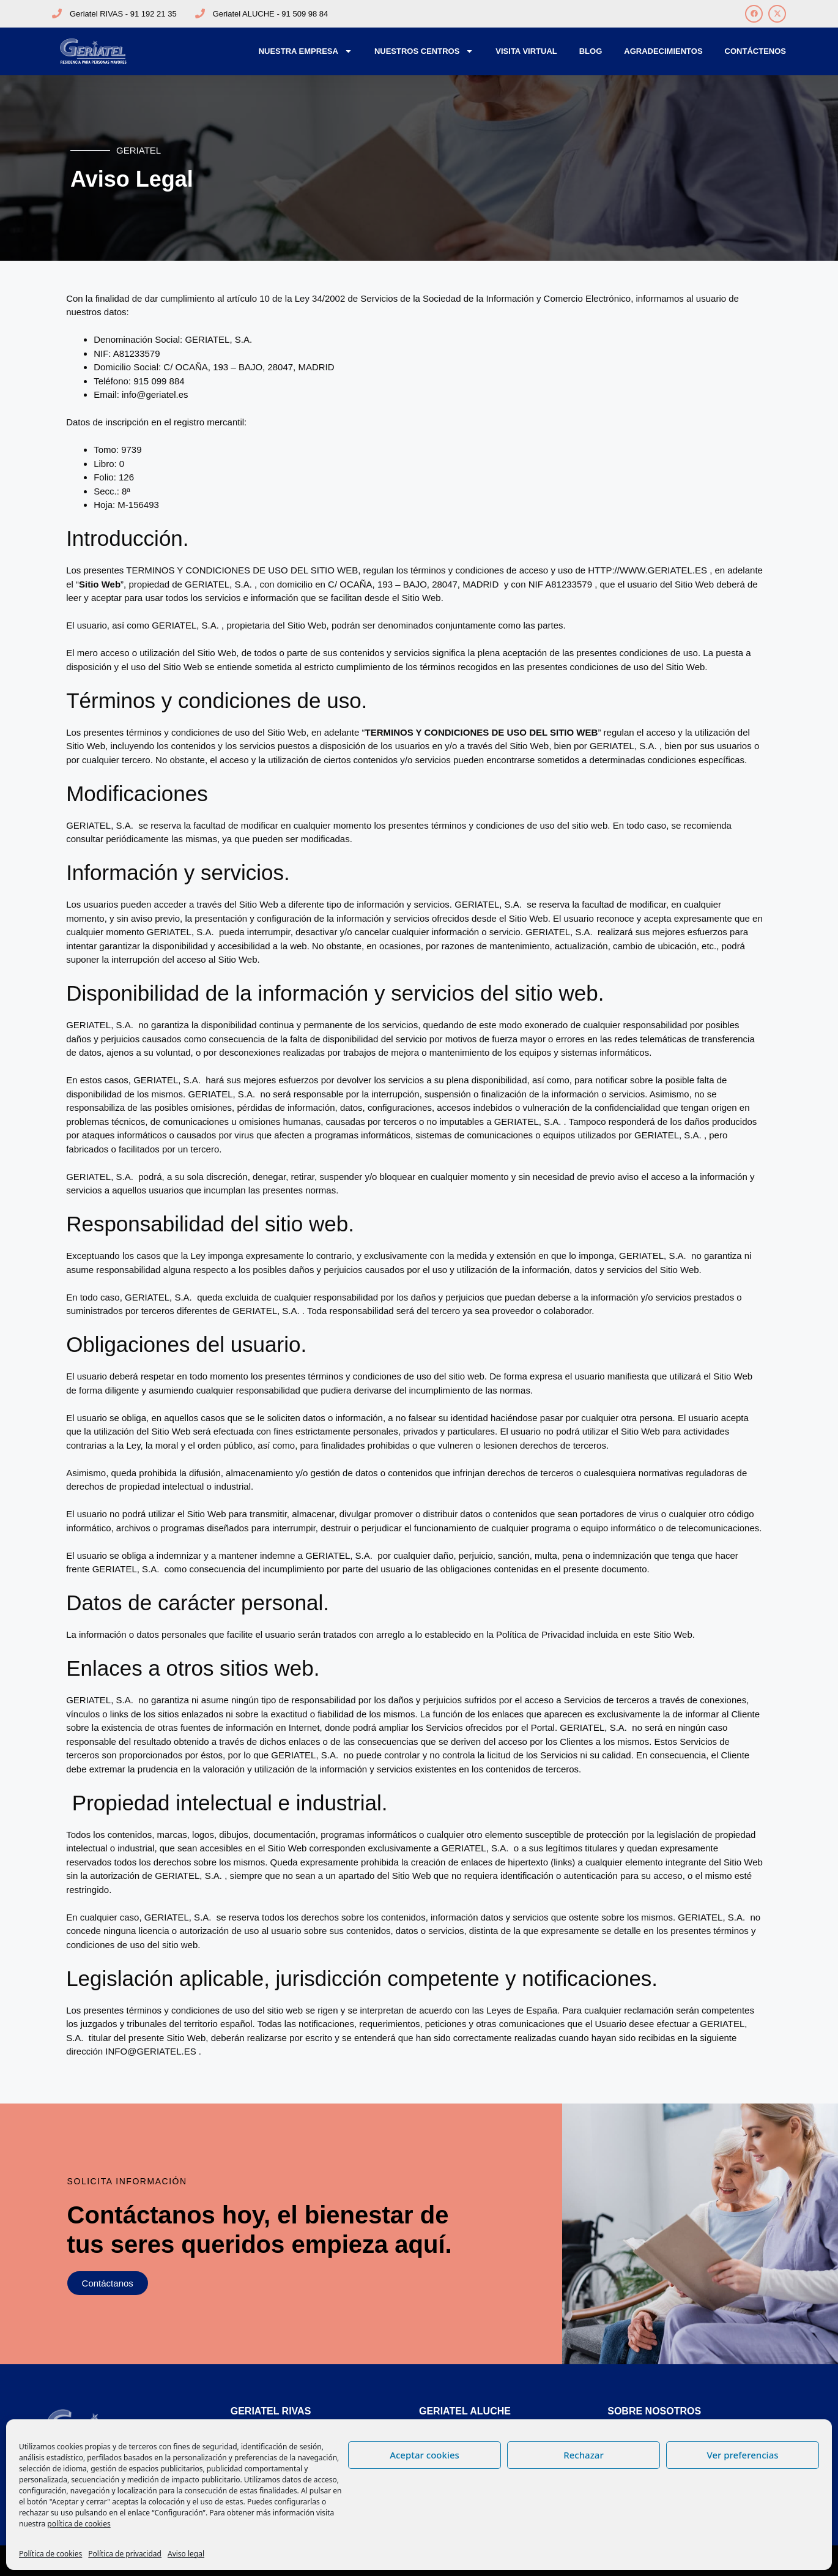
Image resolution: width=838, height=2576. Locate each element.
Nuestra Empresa (305, 51)
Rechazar (583, 2455)
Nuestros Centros (423, 51)
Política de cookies (50, 2553)
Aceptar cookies (424, 2455)
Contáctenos (755, 51)
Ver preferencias (742, 2455)
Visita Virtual (526, 51)
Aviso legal (186, 2553)
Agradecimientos (663, 51)
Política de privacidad (124, 2553)
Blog (591, 51)
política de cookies (78, 2523)
